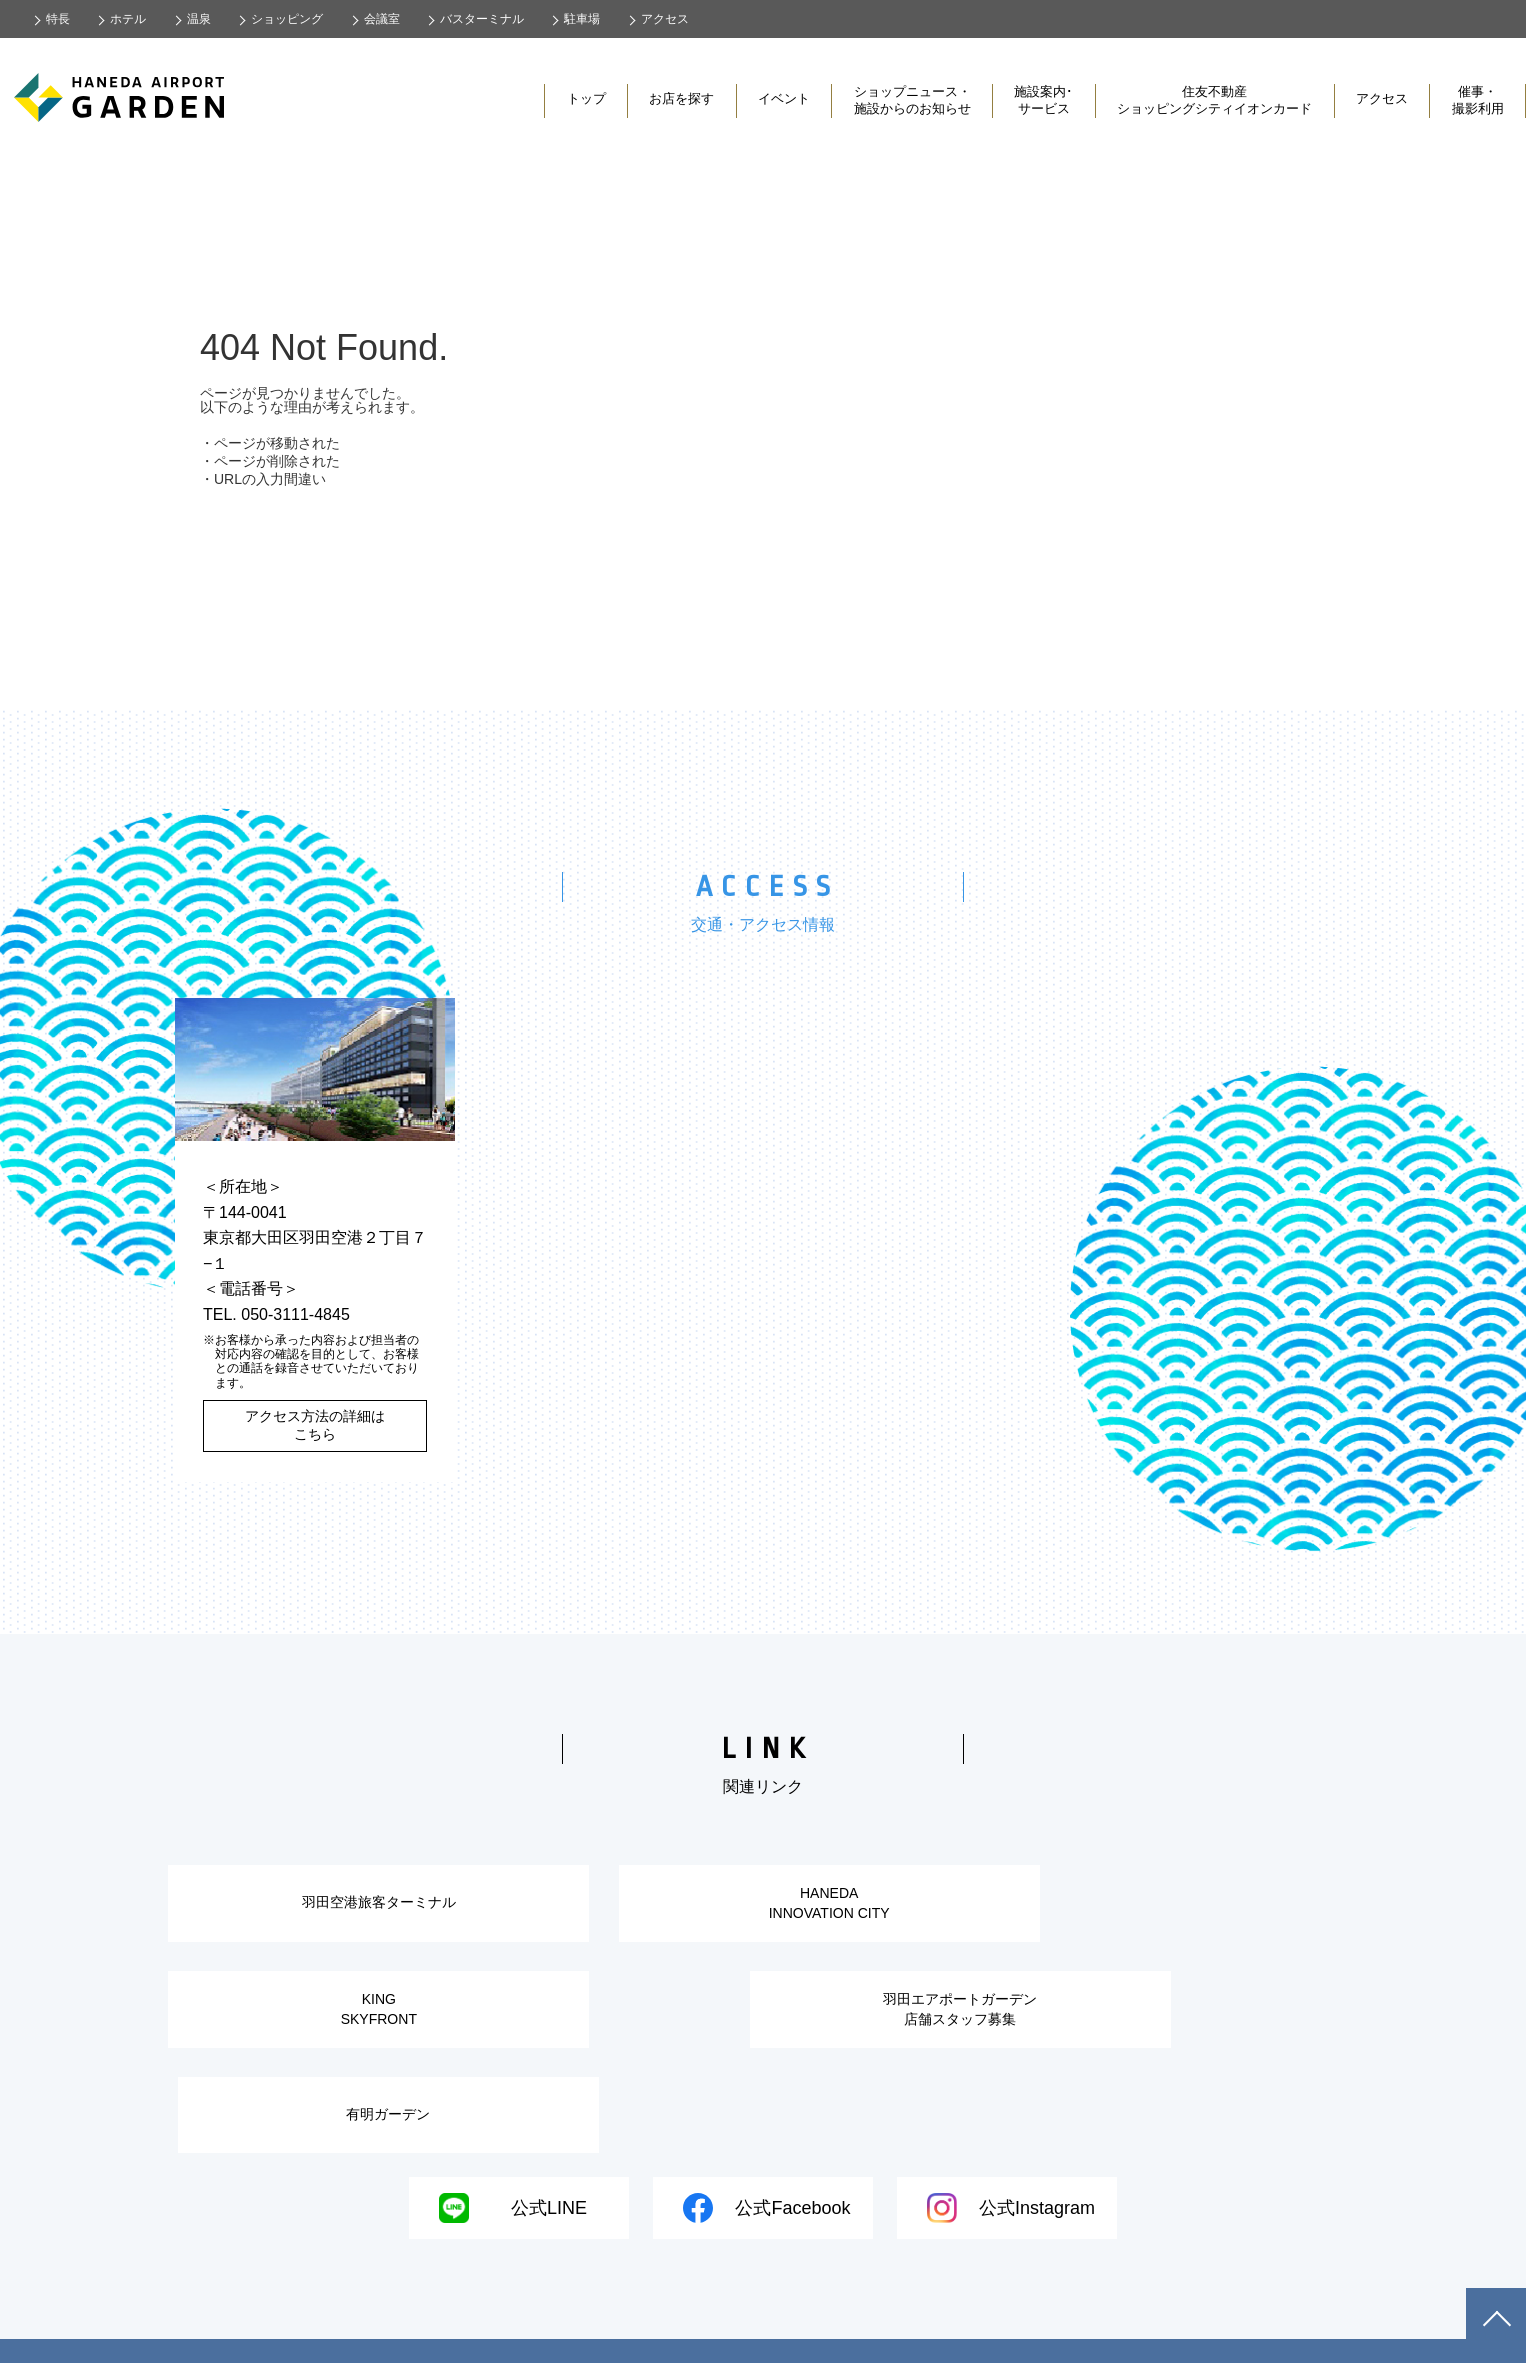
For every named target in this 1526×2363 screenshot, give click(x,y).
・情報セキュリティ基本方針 (733, 2314)
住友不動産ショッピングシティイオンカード (1214, 100)
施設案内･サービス (1043, 100)
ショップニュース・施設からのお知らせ (912, 100)
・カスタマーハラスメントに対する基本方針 (1017, 2314)
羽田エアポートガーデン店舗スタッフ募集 (547, 2030)
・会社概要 (389, 2314)
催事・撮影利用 (1478, 100)
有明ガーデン (955, 2030)
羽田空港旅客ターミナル (355, 1908)
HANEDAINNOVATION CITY (762, 1908)
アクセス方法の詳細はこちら (315, 1425)
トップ (586, 98)
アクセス (1382, 98)
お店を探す (681, 98)
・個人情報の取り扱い (529, 2314)
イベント (784, 98)
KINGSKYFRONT (1171, 1908)
